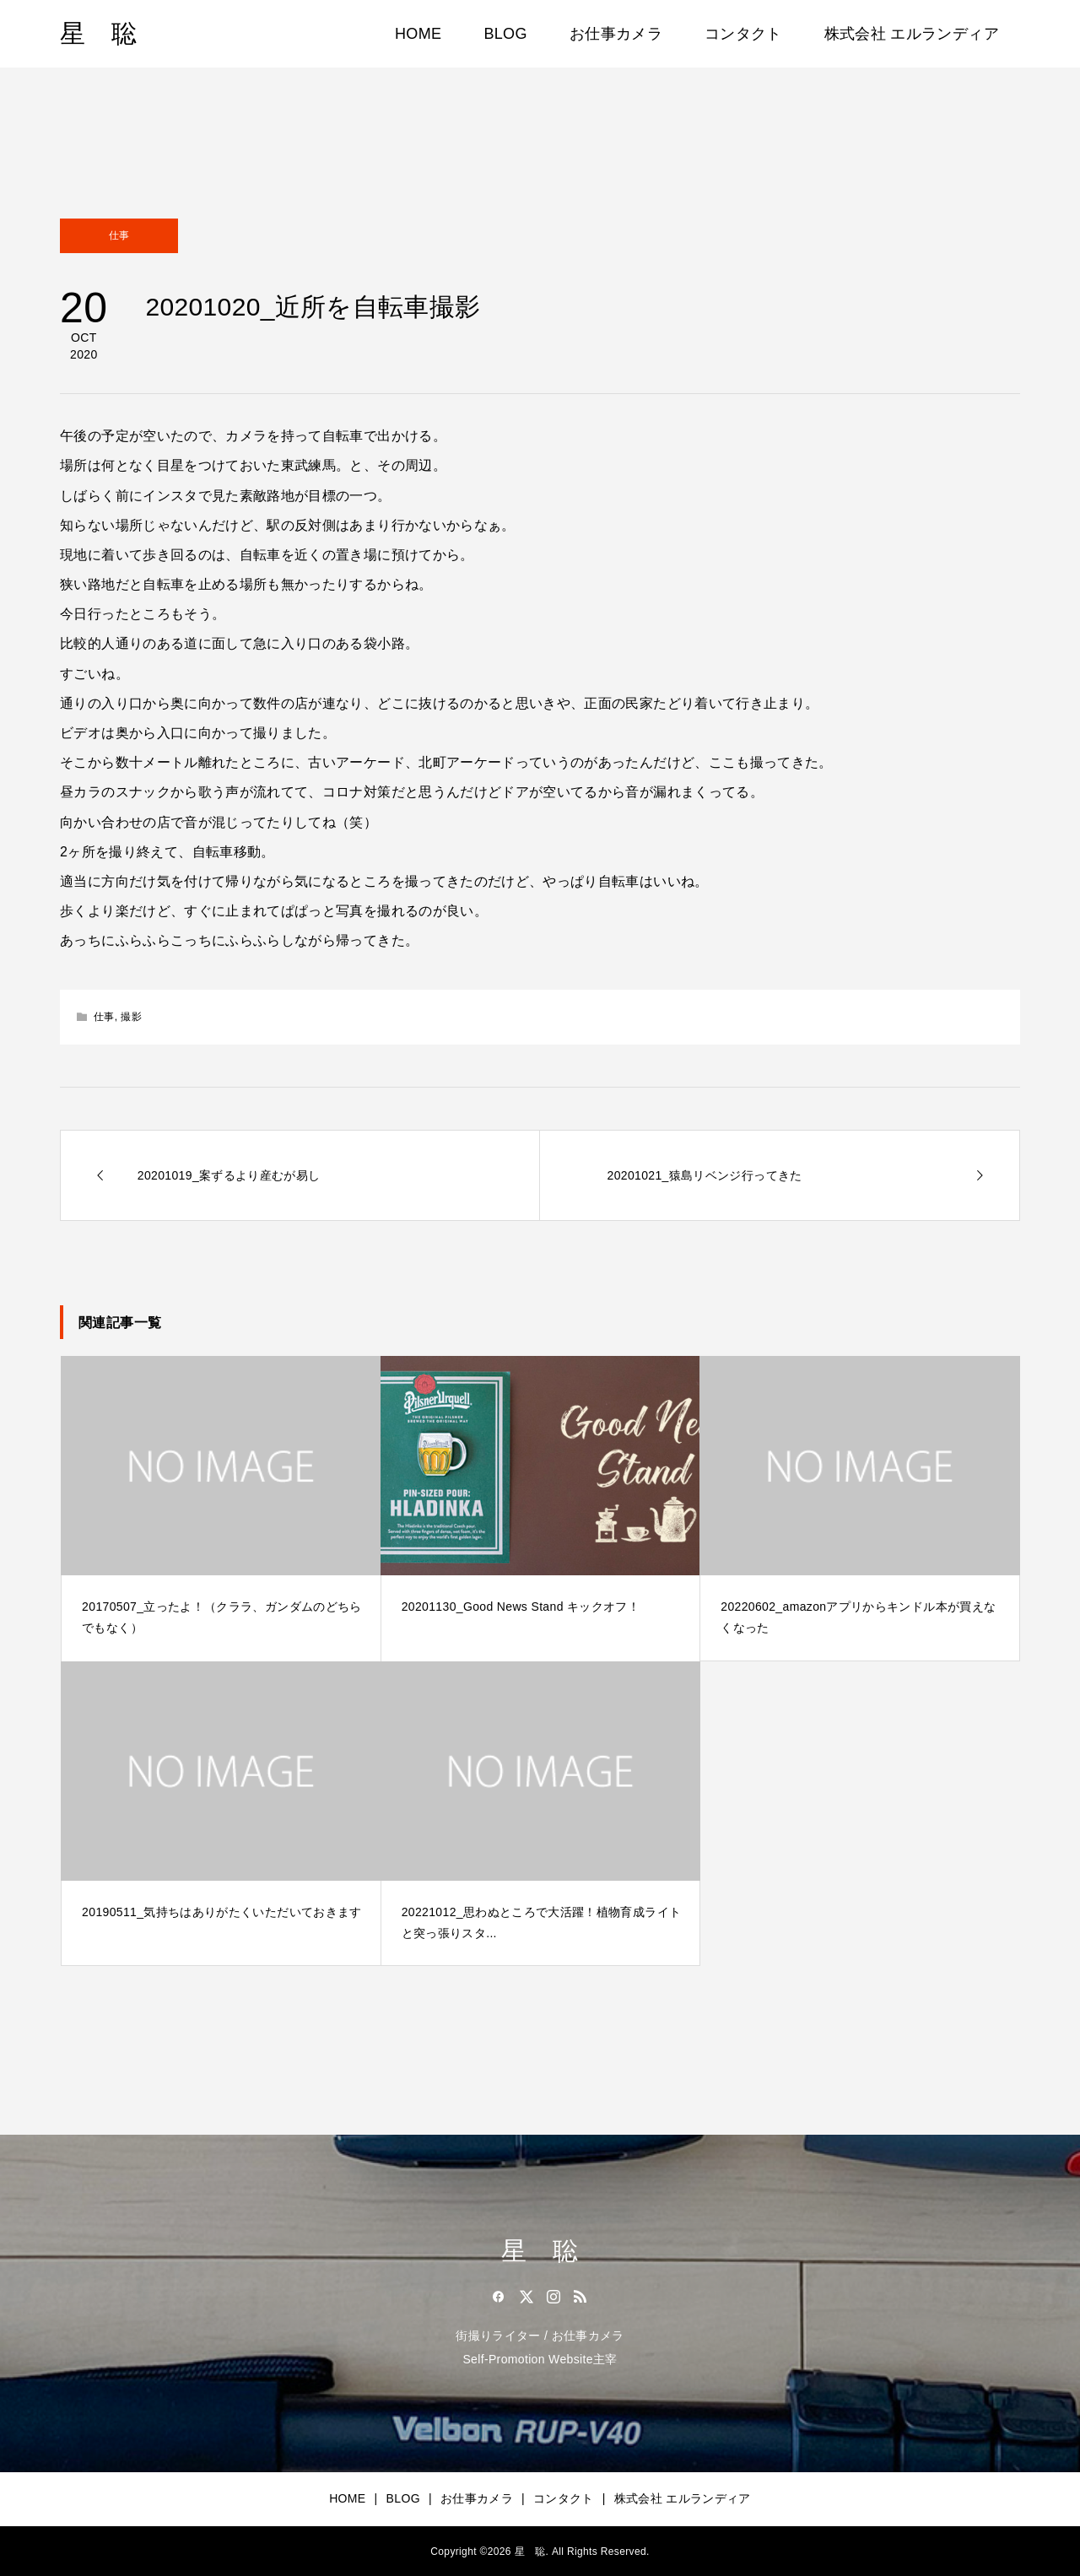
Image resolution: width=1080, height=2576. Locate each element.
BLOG (504, 33)
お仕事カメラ (616, 33)
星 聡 (98, 33)
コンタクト (743, 33)
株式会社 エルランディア (911, 33)
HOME (418, 33)
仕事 (119, 235)
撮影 (131, 1017)
